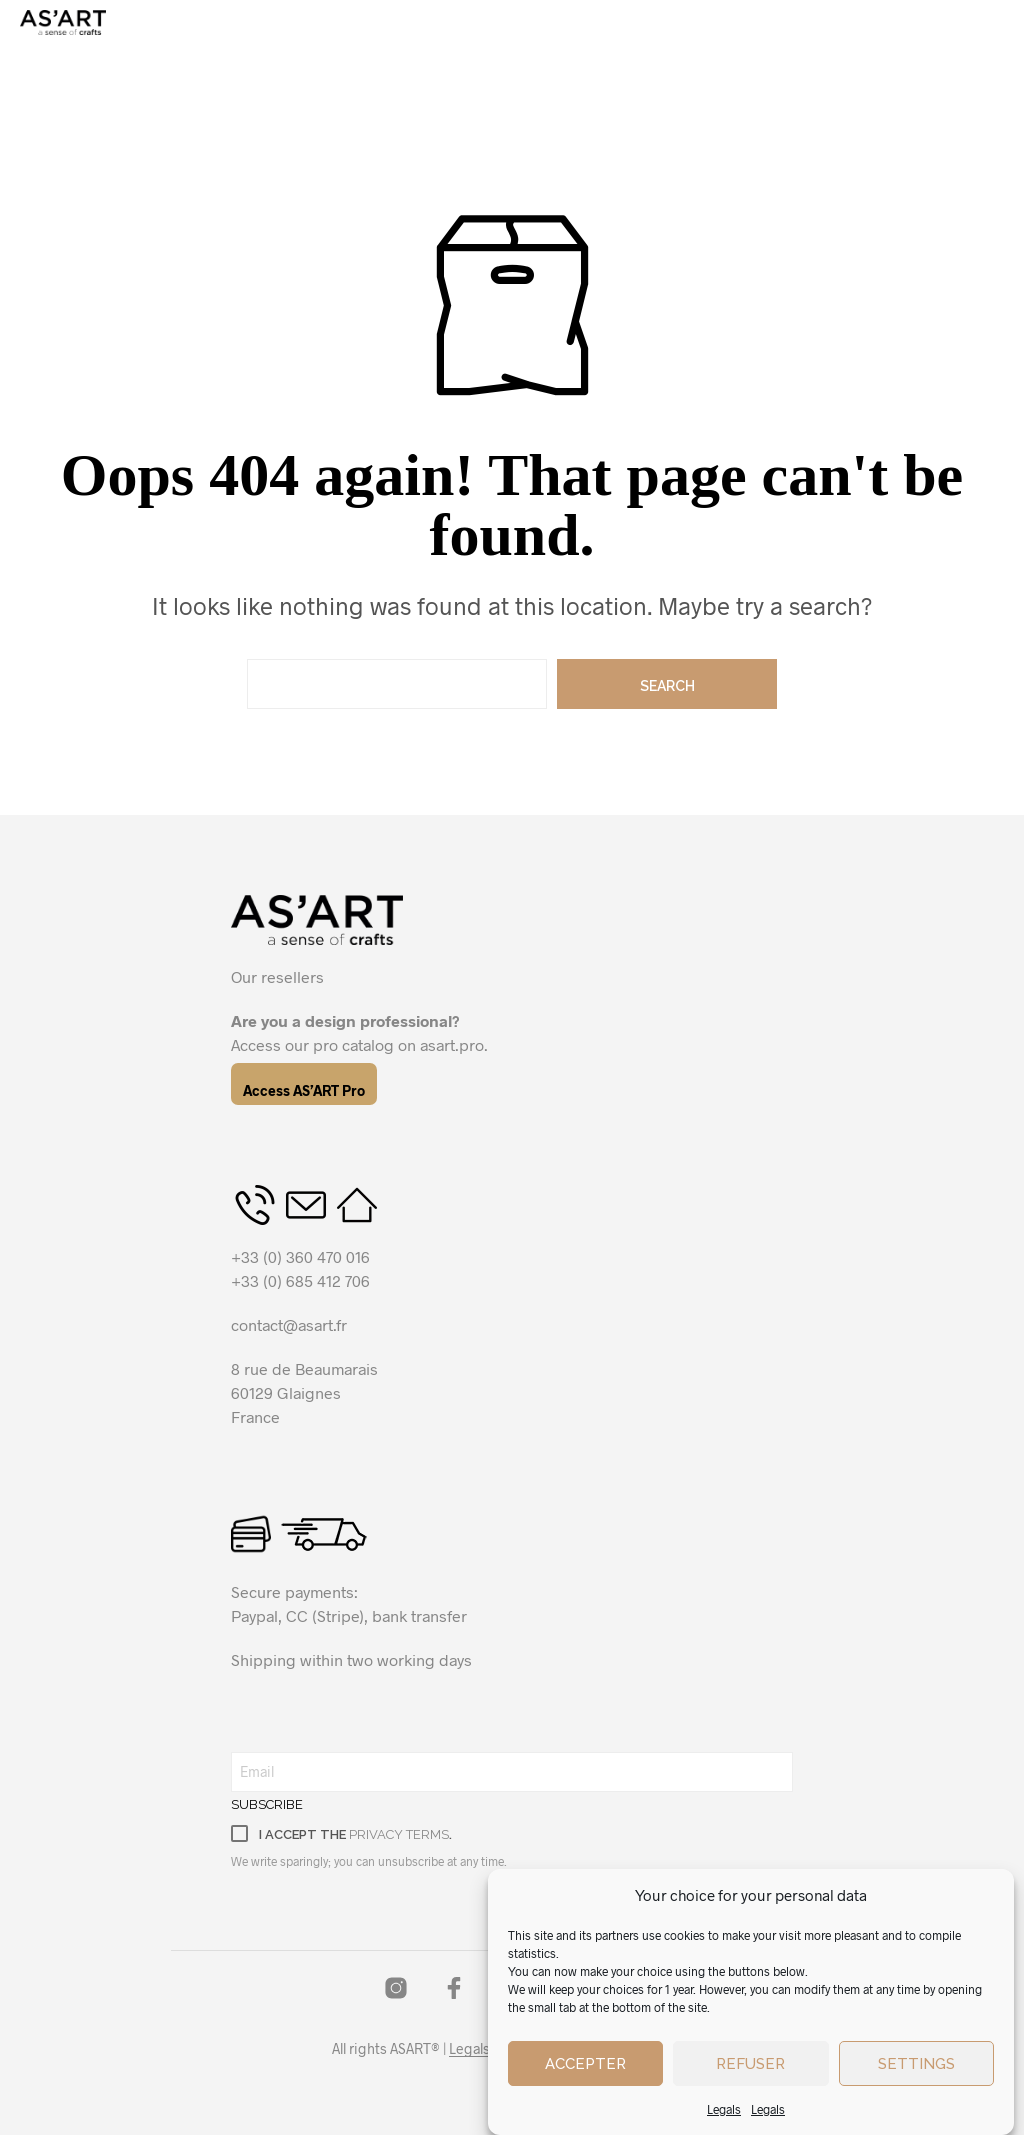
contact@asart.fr (289, 1324)
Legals (724, 2109)
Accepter (585, 2064)
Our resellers (277, 976)
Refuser (750, 2064)
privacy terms (399, 1834)
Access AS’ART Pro (304, 1090)
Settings (916, 2064)
